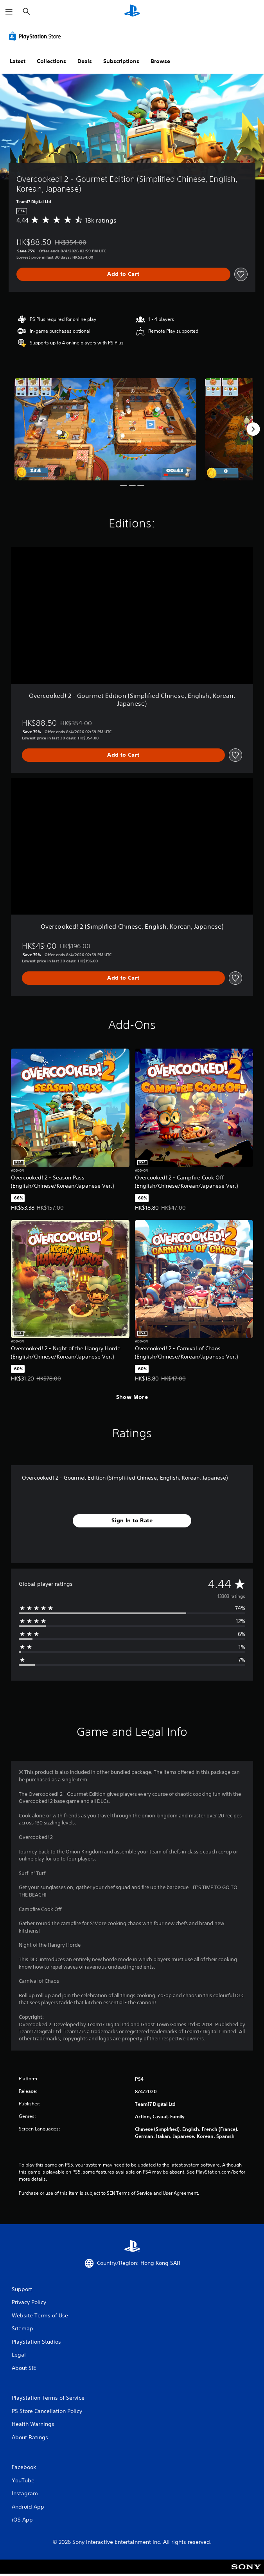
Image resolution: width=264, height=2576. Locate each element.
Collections (51, 61)
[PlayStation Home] (132, 11)
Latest (17, 61)
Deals (84, 61)
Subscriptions (121, 61)
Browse (160, 61)
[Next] (253, 429)
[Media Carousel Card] (105, 429)
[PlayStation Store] (36, 36)
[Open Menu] (9, 12)
